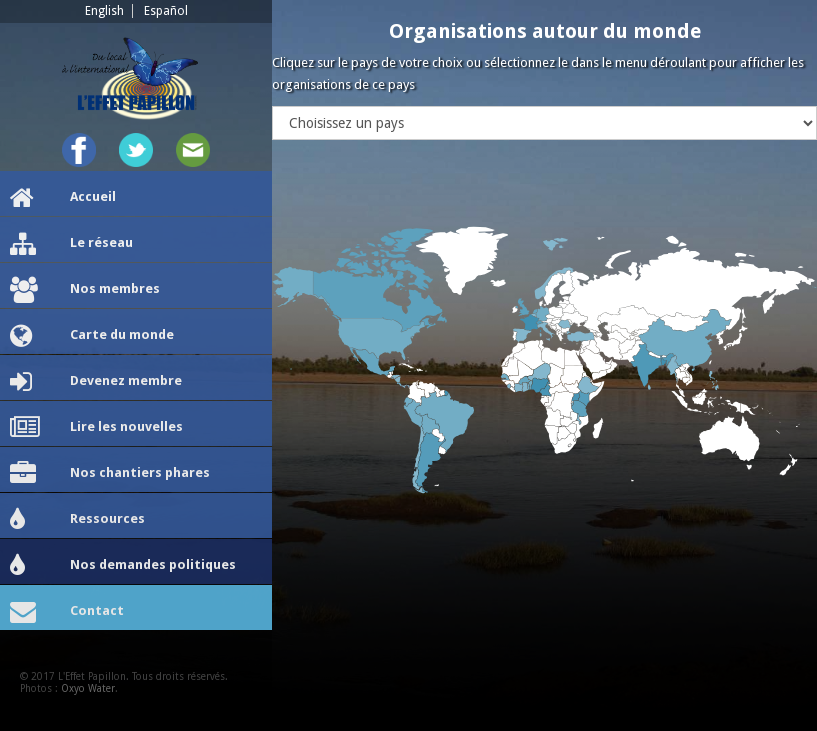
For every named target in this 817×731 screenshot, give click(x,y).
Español (166, 11)
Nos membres (85, 290)
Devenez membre (96, 382)
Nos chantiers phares (110, 474)
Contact (67, 612)
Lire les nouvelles (96, 428)
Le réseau (71, 244)
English (104, 11)
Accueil (63, 198)
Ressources (77, 520)
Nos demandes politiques (123, 566)
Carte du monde (92, 336)
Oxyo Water (88, 688)
